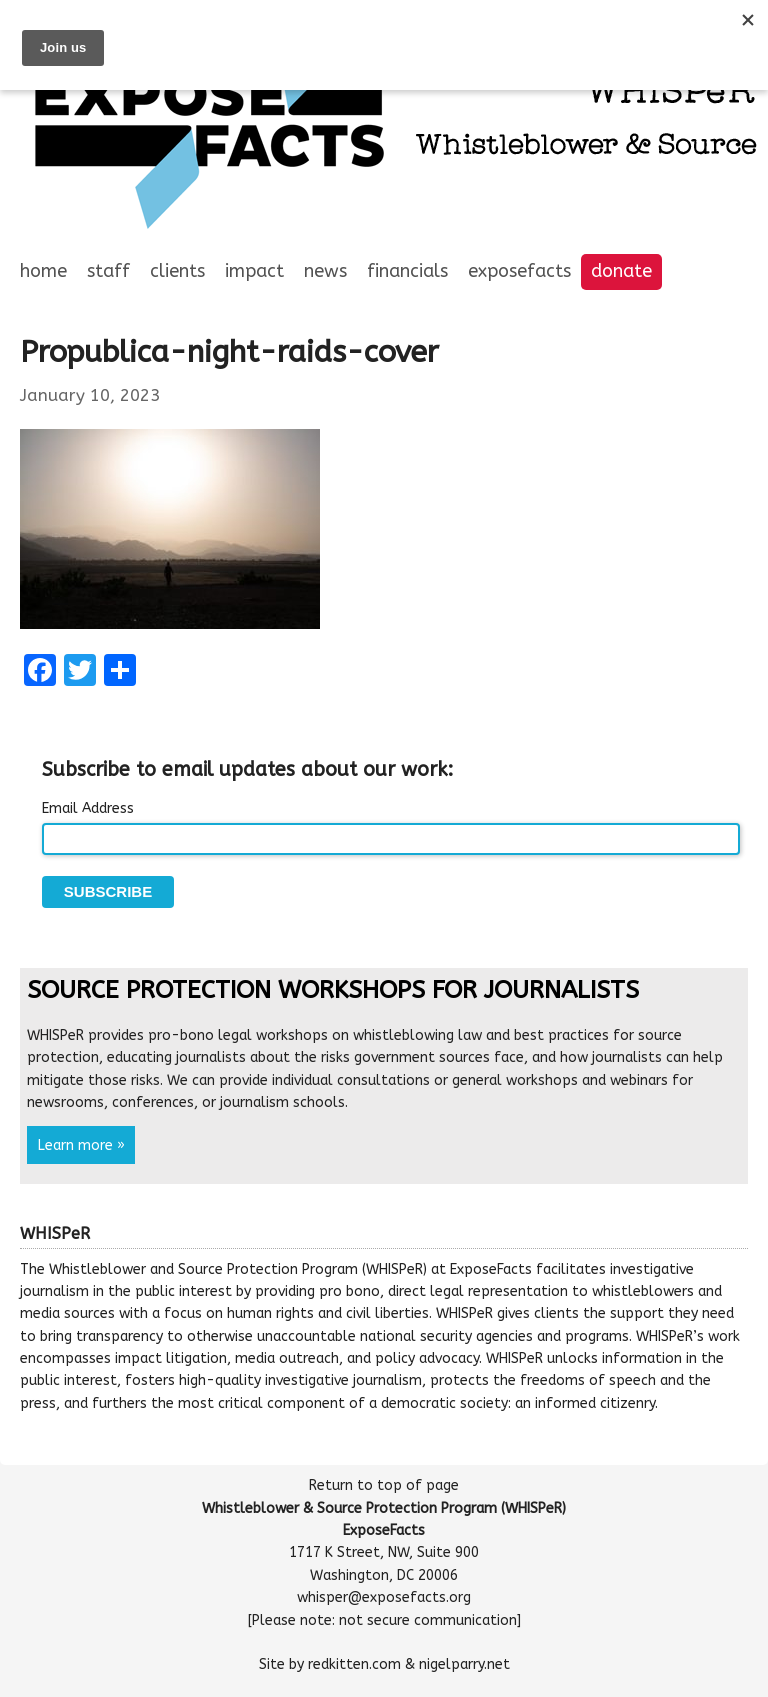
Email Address (88, 808)
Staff (108, 271)
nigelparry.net (464, 1664)
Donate (621, 271)
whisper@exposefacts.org (384, 1597)
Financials (407, 271)
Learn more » (81, 1144)
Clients (177, 271)
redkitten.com (354, 1664)
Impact (254, 271)
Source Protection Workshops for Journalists (333, 989)
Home (43, 271)
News (325, 271)
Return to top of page (384, 1485)
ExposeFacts (519, 271)
